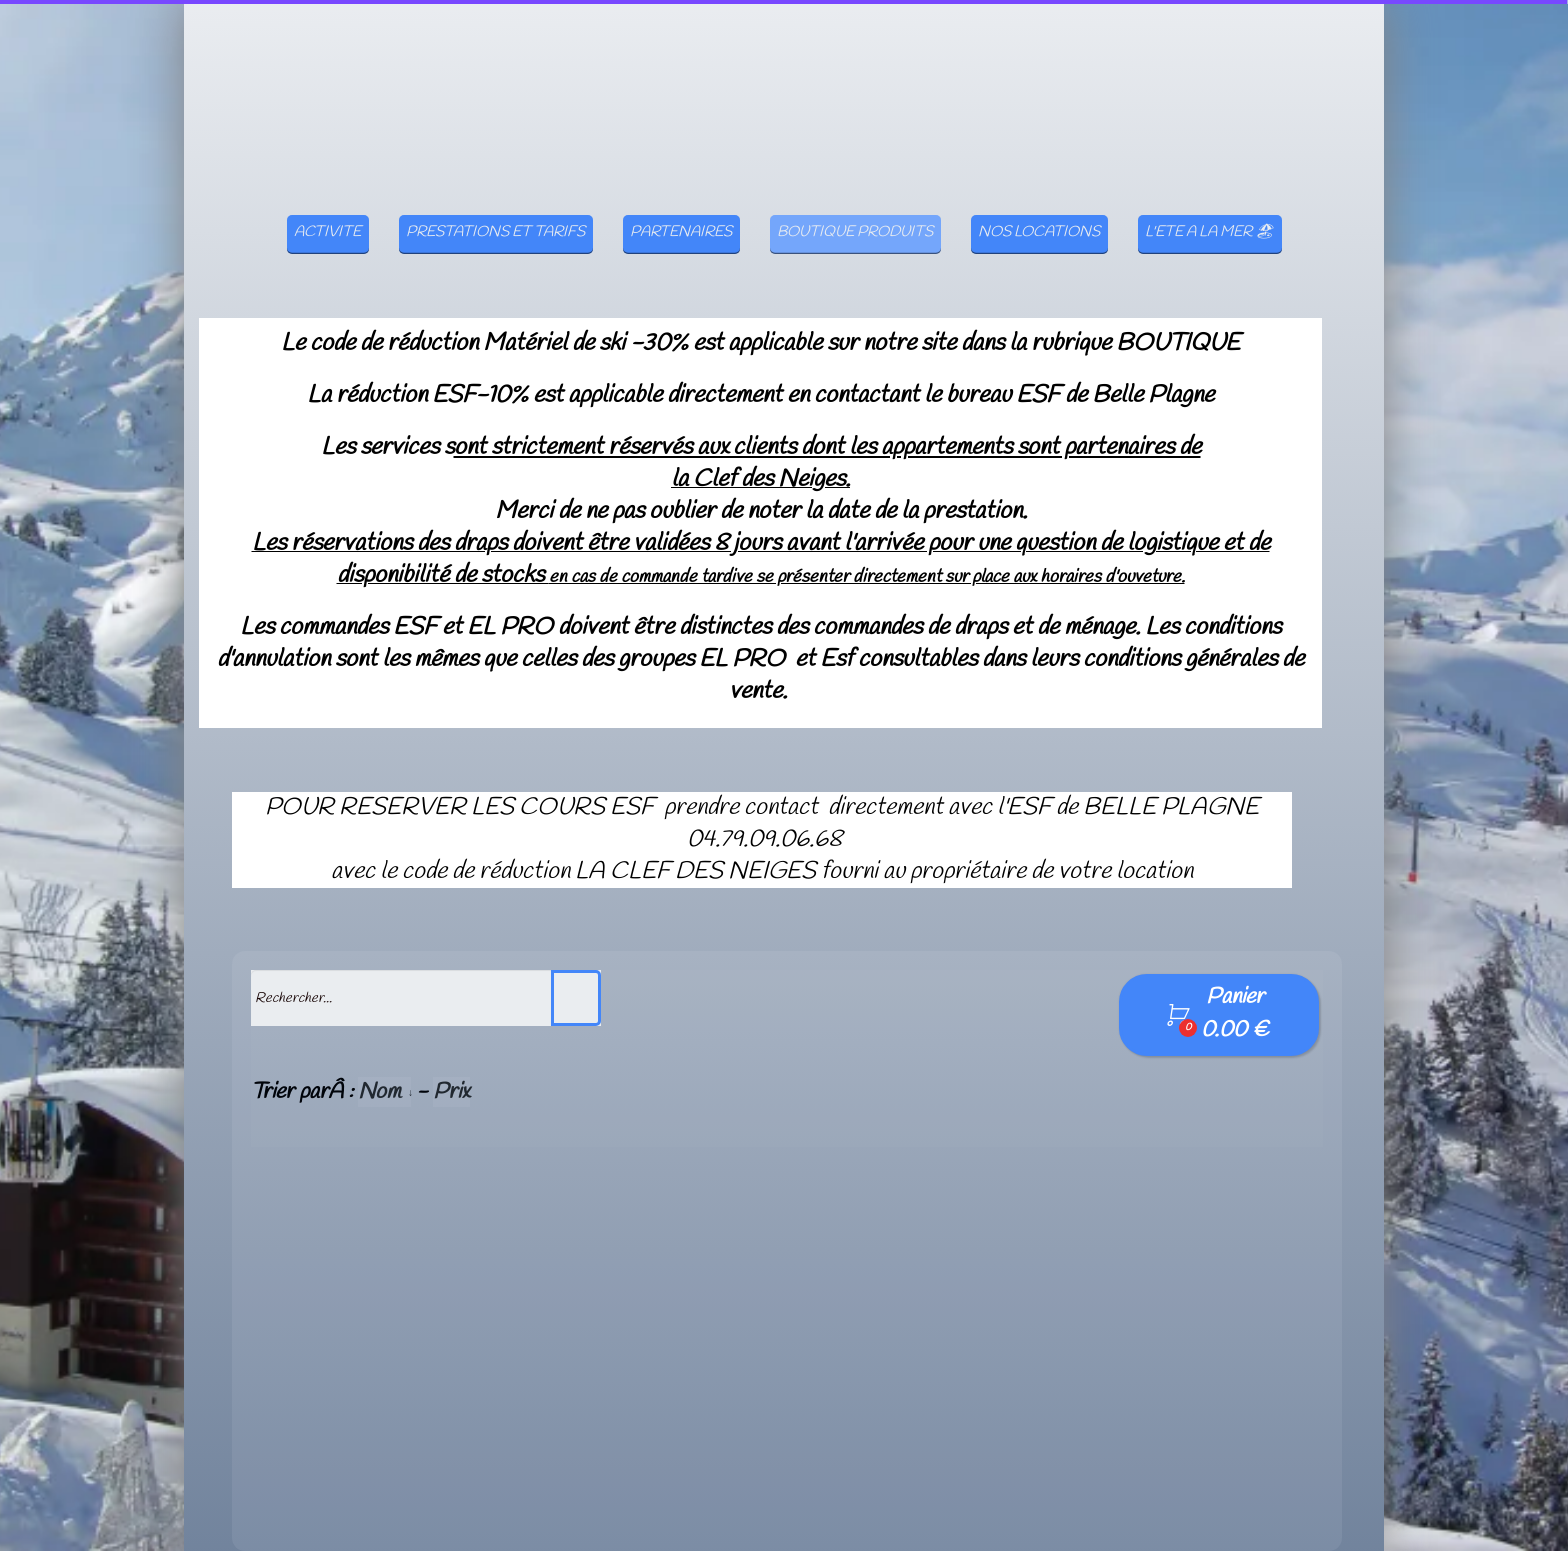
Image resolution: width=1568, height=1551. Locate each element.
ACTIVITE (327, 201)
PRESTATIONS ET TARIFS (495, 201)
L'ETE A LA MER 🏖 (1209, 201)
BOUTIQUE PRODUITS (855, 201)
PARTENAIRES (681, 201)
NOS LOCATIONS (1039, 201)
